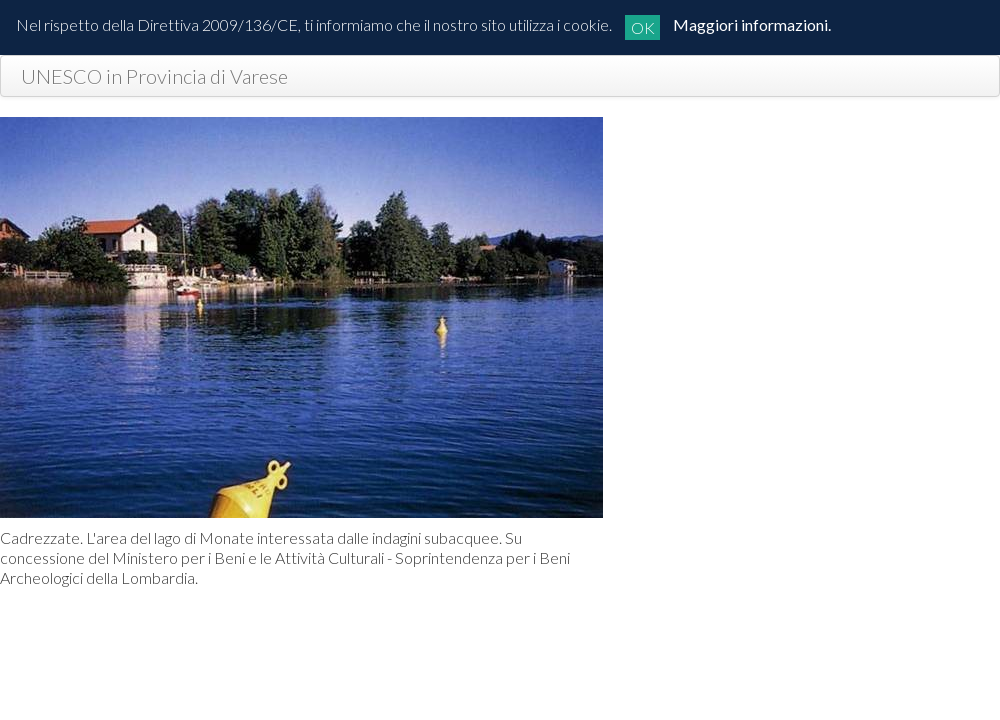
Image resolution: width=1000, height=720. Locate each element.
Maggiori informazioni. (752, 24)
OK (643, 27)
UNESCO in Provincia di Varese (154, 76)
